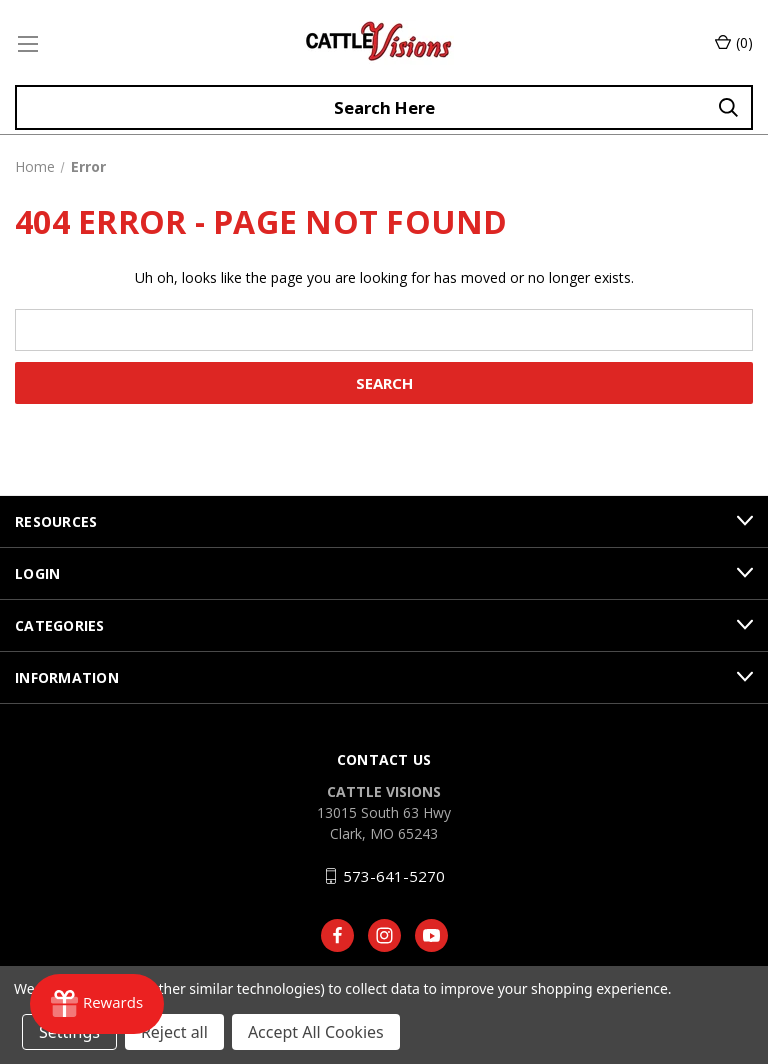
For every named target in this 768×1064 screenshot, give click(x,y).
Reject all (174, 1032)
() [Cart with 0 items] (734, 42)
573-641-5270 (394, 876)
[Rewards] (97, 1004)
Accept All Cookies (316, 1032)
